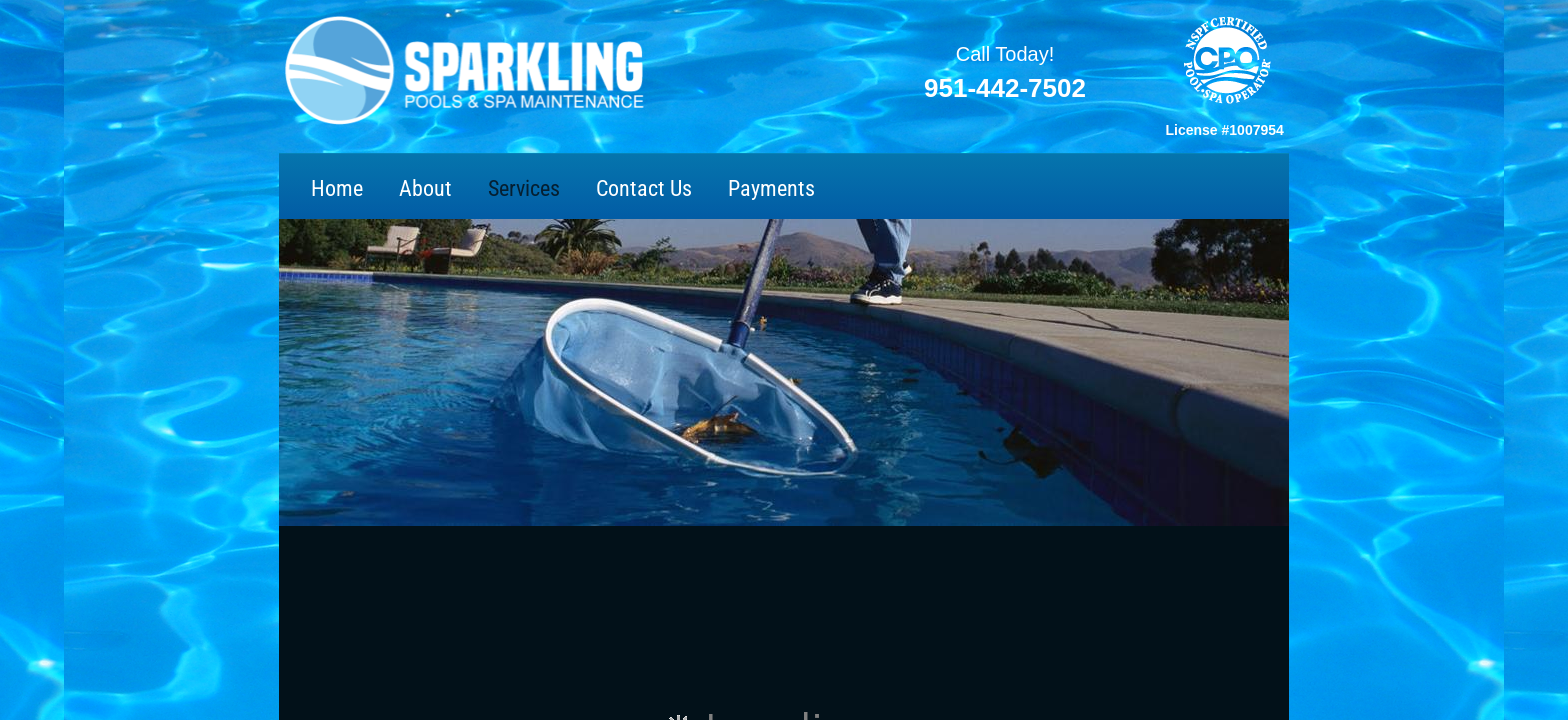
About (425, 188)
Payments (771, 188)
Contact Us (644, 188)
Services (524, 188)
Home (337, 188)
